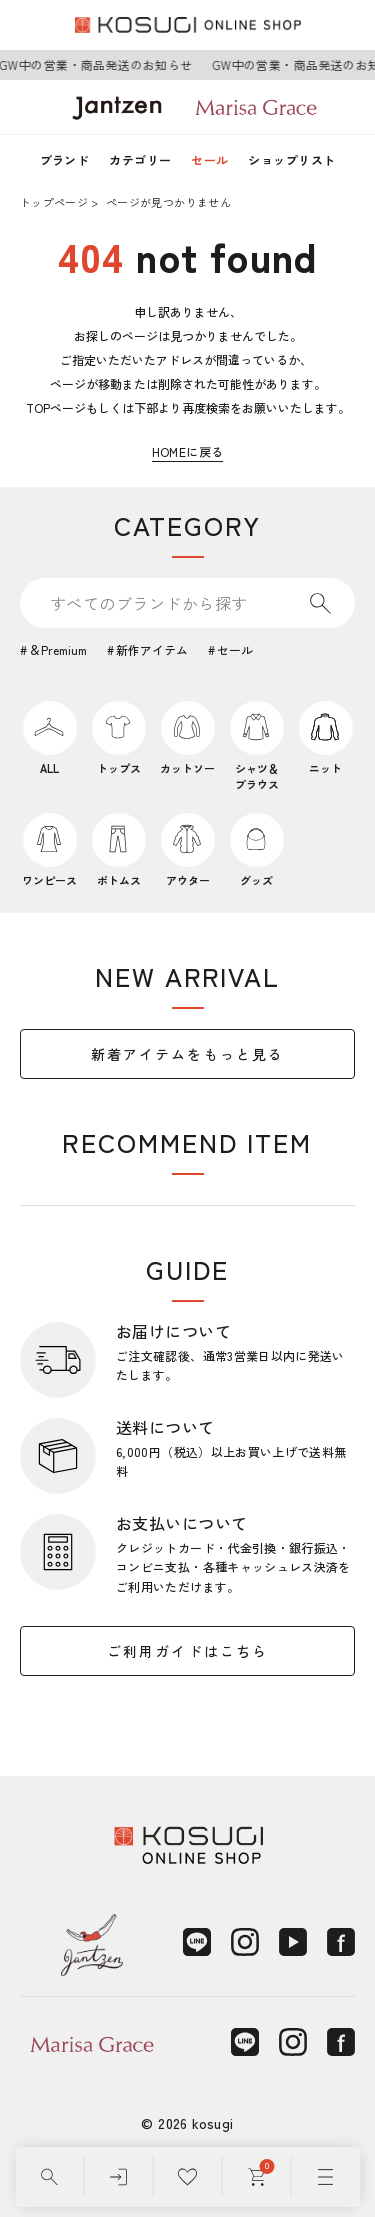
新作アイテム (152, 649)
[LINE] (197, 1942)
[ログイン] (118, 2177)
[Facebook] (341, 1942)
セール (209, 159)
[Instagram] (245, 1942)
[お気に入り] (187, 2177)
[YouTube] (293, 1942)
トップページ (54, 202)
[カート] (256, 2177)
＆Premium (58, 649)
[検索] (49, 2177)
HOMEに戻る (188, 451)
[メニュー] (325, 2177)
